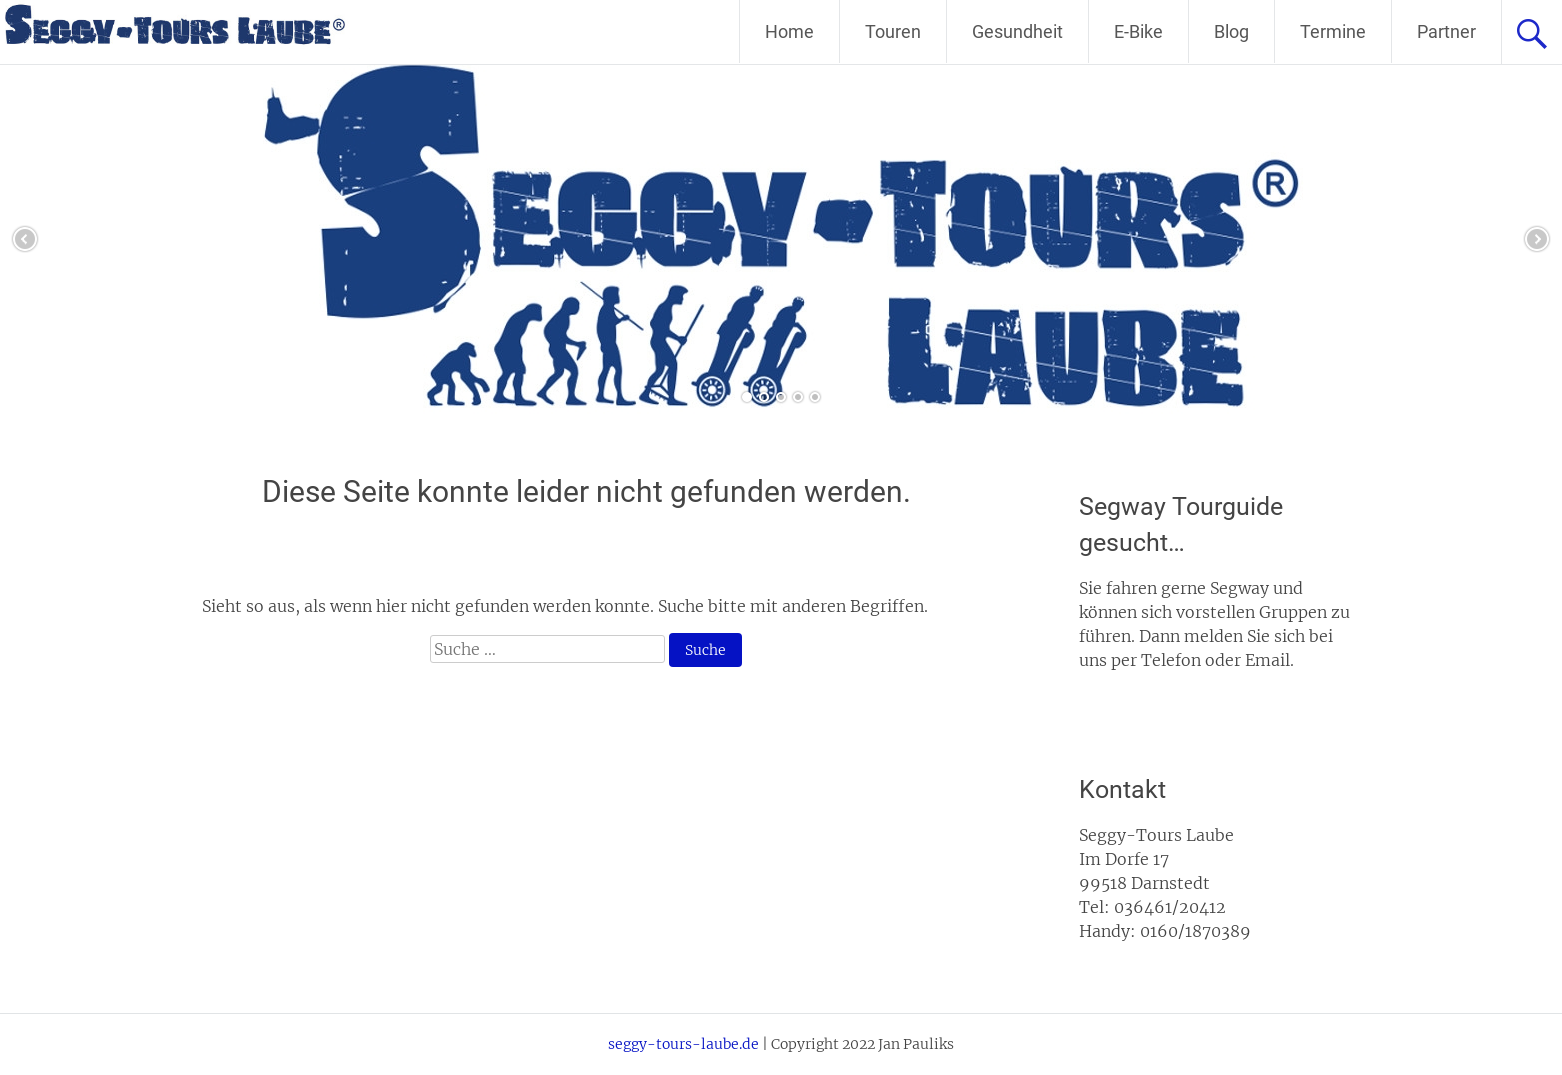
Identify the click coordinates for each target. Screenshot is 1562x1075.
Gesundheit (1017, 31)
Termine (1333, 31)
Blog (1231, 31)
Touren (893, 31)
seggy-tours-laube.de (683, 1044)
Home (789, 31)
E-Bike (1138, 31)
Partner (1446, 31)
